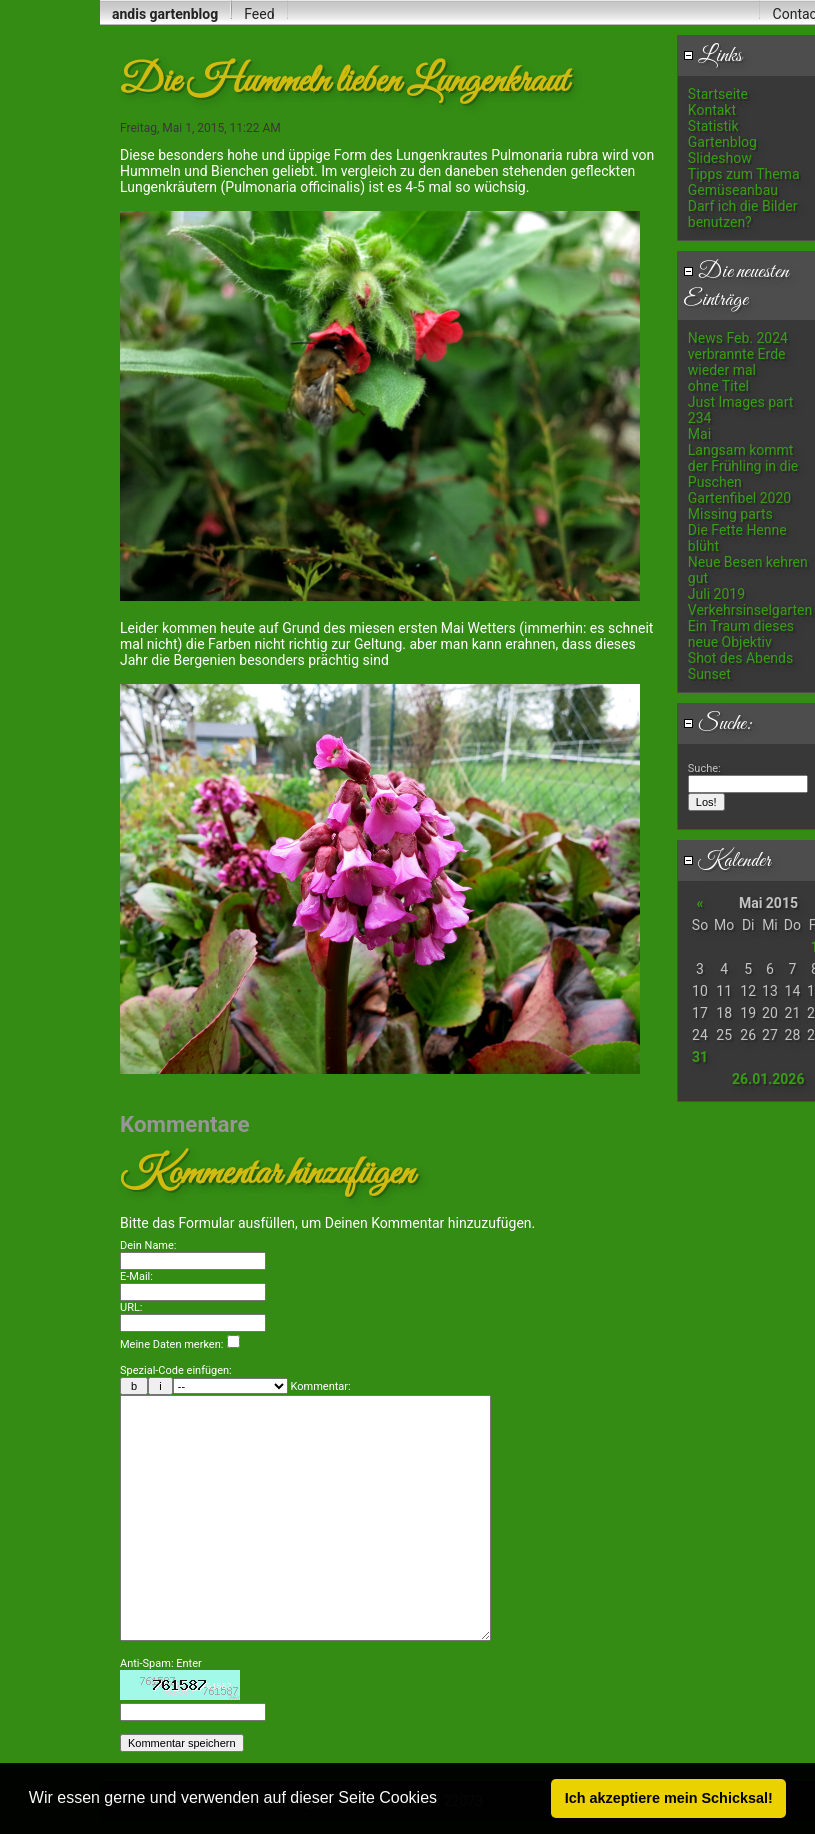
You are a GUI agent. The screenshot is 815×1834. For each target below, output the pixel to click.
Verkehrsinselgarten (750, 610)
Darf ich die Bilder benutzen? (743, 214)
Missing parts (730, 514)
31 (700, 1057)
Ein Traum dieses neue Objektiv (741, 634)
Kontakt (712, 110)
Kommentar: (321, 1386)
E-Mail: (136, 1276)
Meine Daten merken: (180, 1344)
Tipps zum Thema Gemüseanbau (744, 182)
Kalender (727, 861)
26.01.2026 (768, 1079)
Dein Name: (148, 1245)
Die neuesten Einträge (736, 286)
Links (712, 56)
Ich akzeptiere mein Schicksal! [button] (669, 1798)
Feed (259, 14)
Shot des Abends (740, 658)
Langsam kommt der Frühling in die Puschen (743, 466)
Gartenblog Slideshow (722, 150)
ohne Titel (718, 386)
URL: (131, 1307)
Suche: (718, 724)
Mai (699, 434)
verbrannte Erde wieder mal (737, 362)
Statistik (713, 126)
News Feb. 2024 (738, 338)
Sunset (709, 674)
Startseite (718, 94)
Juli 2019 (716, 594)
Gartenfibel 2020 (739, 498)
